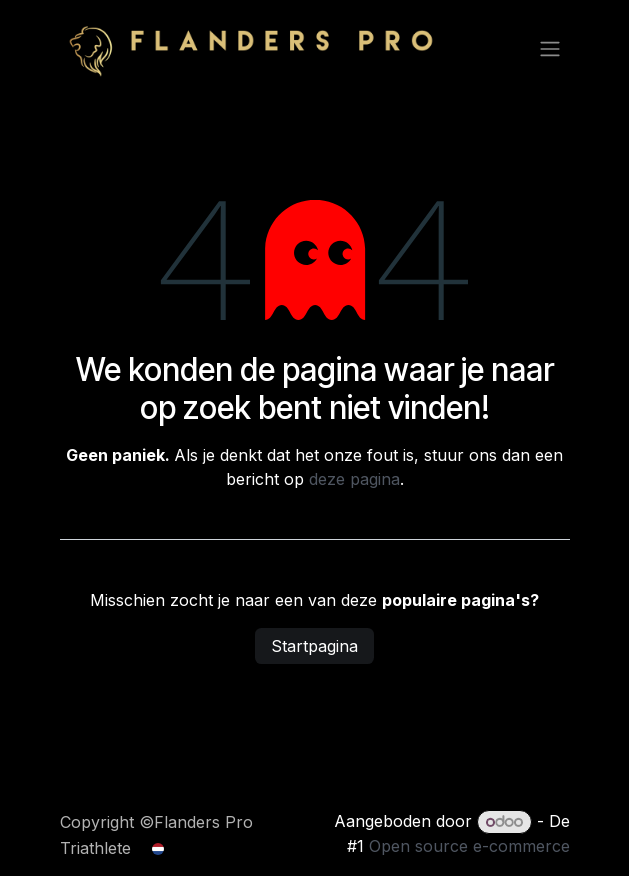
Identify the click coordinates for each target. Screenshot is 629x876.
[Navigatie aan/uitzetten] (550, 48)
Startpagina (314, 646)
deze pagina (354, 479)
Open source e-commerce (469, 846)
